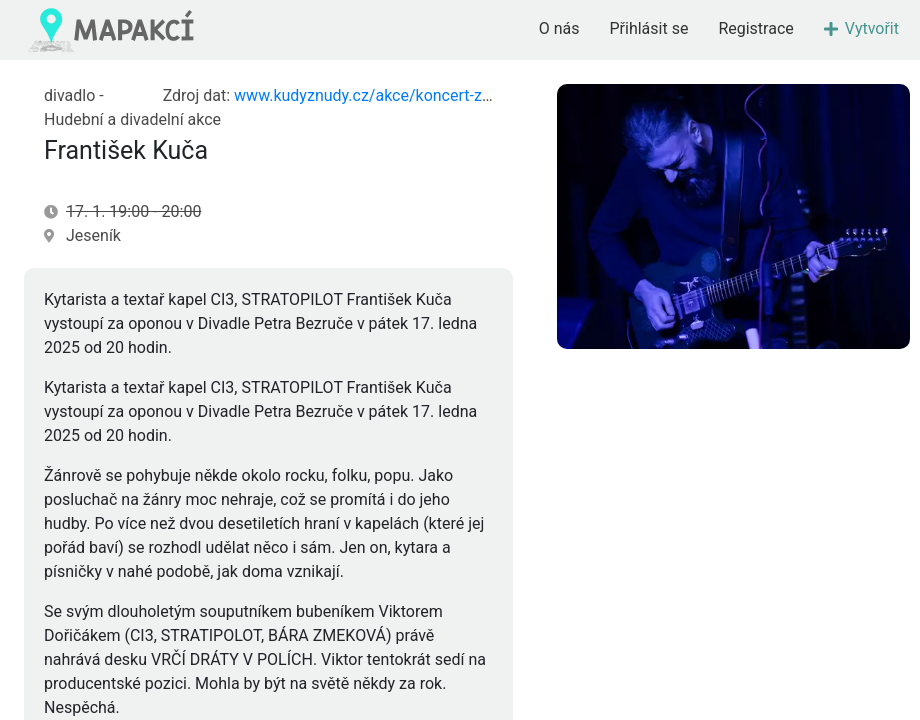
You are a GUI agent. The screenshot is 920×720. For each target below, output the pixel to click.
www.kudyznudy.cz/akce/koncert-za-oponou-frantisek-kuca (444, 95)
